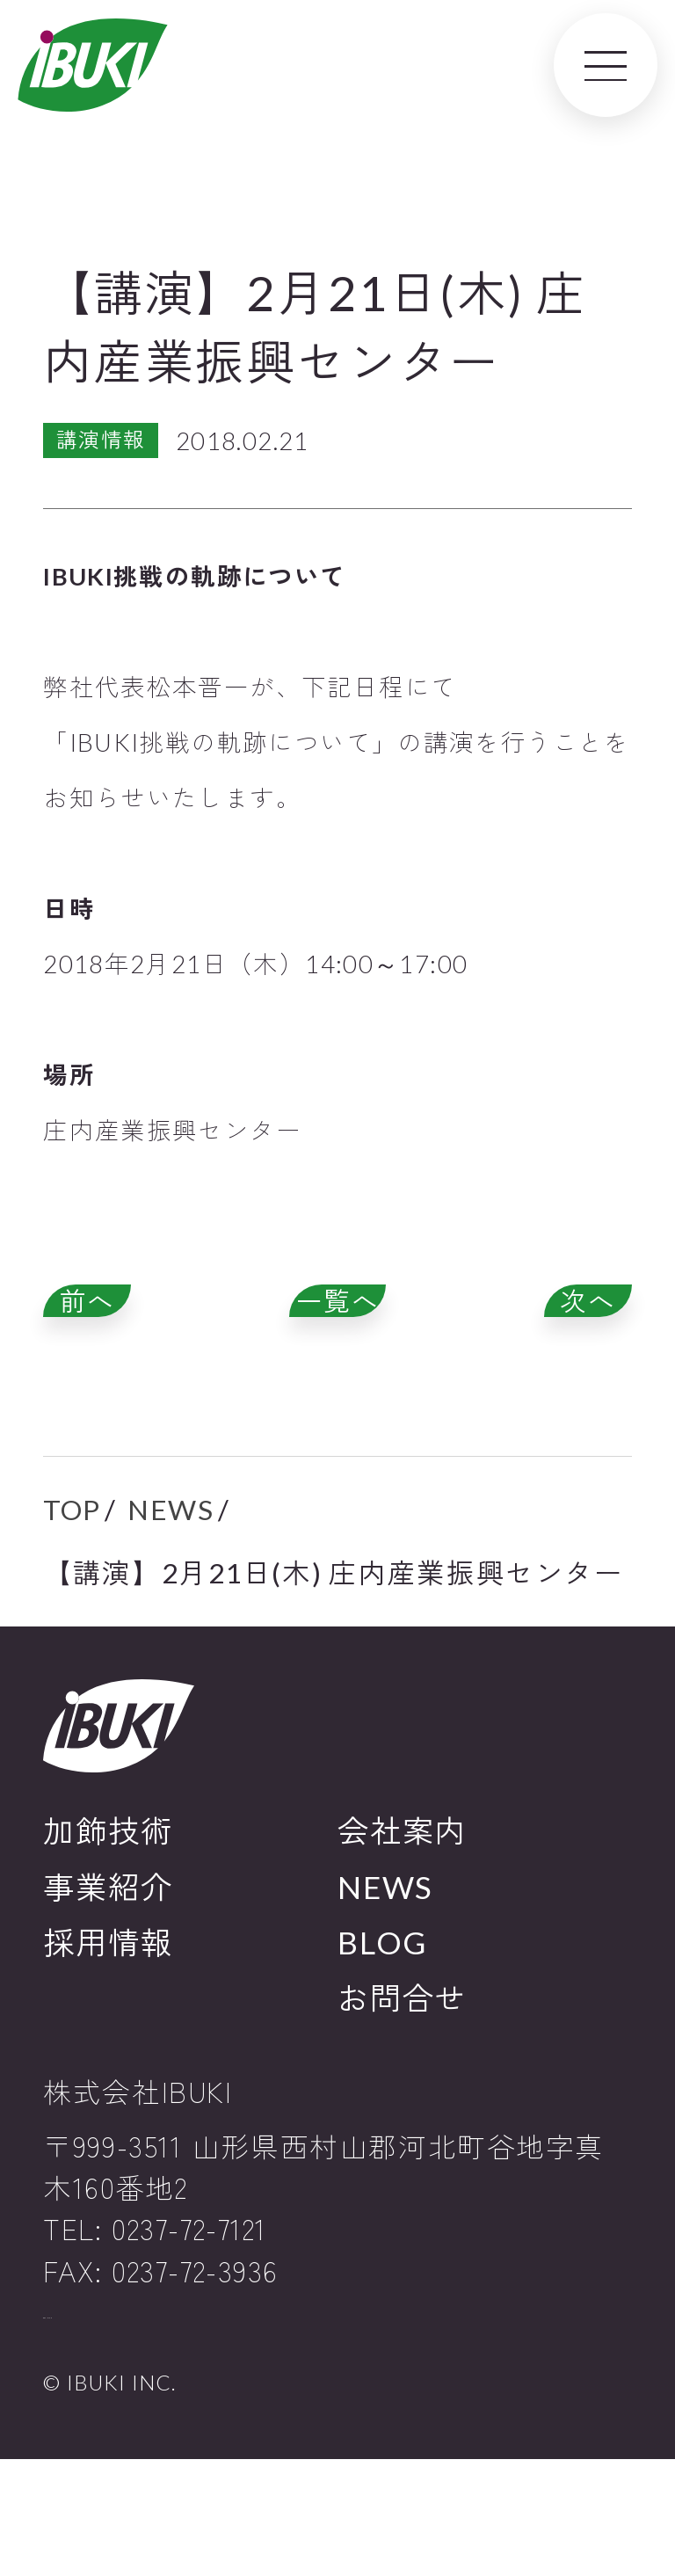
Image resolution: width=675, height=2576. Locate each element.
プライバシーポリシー (148, 2412)
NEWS (170, 1580)
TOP (72, 1580)
